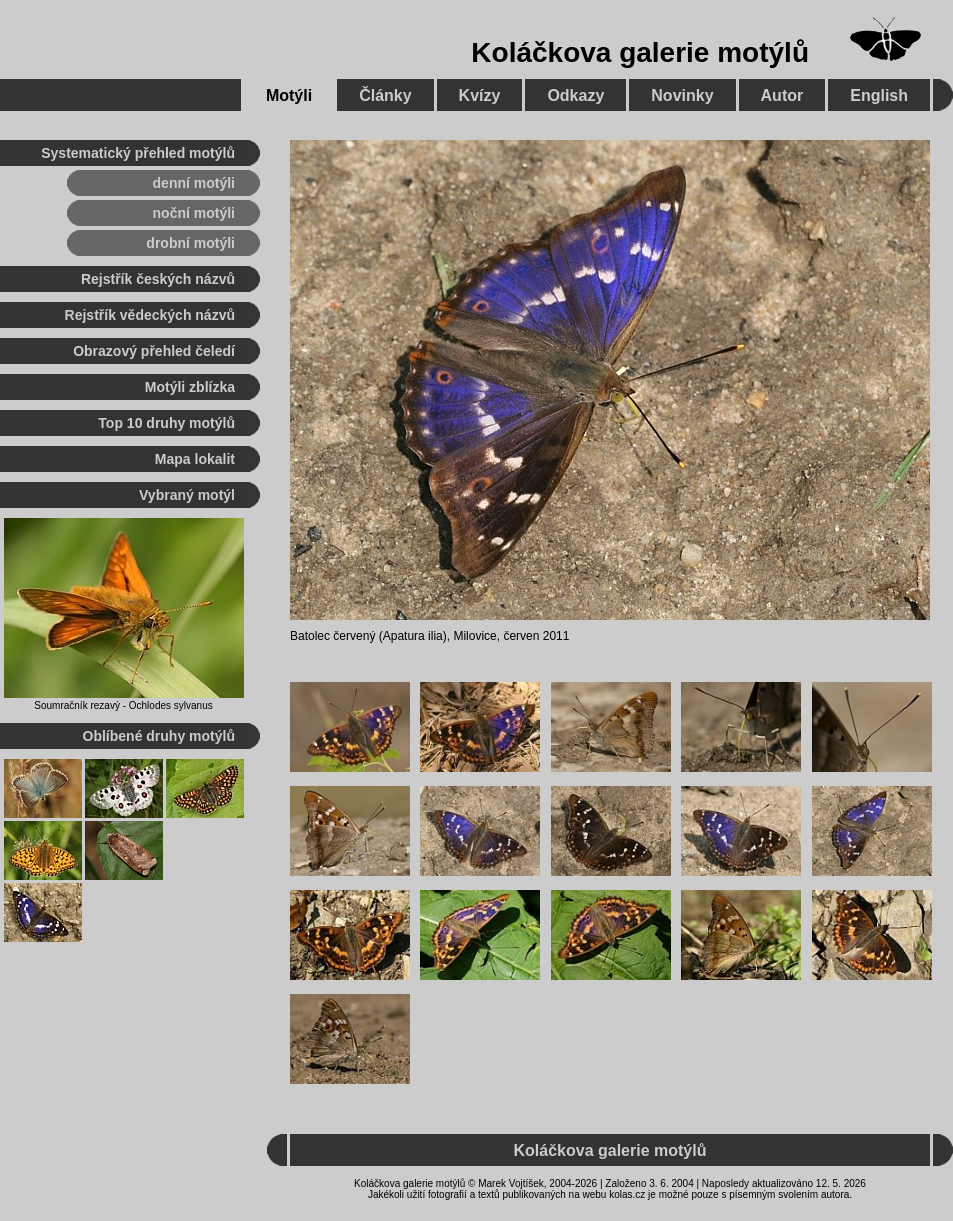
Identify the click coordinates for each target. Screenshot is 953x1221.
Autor (782, 95)
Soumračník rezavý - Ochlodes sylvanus (123, 705)
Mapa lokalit (195, 459)
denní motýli (194, 183)
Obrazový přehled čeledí (154, 351)
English (879, 95)
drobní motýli (190, 243)
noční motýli (194, 213)
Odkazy (575, 95)
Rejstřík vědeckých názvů (150, 315)
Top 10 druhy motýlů (166, 423)
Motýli (289, 95)
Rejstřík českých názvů (158, 279)
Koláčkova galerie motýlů (640, 52)
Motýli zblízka (190, 387)
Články (385, 95)
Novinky (682, 95)
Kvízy (480, 95)
